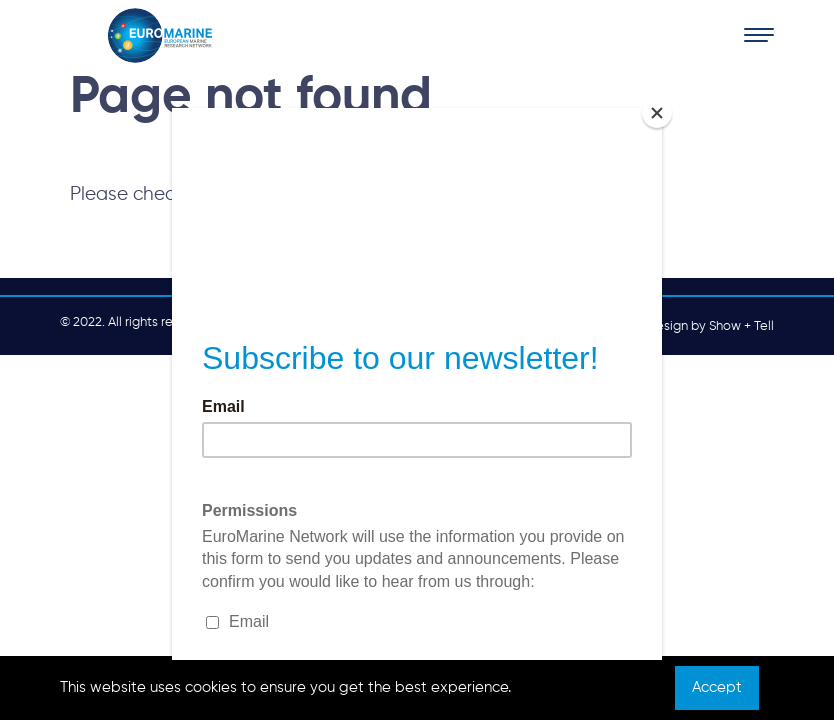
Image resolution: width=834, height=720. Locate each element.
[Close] (657, 113)
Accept (717, 687)
